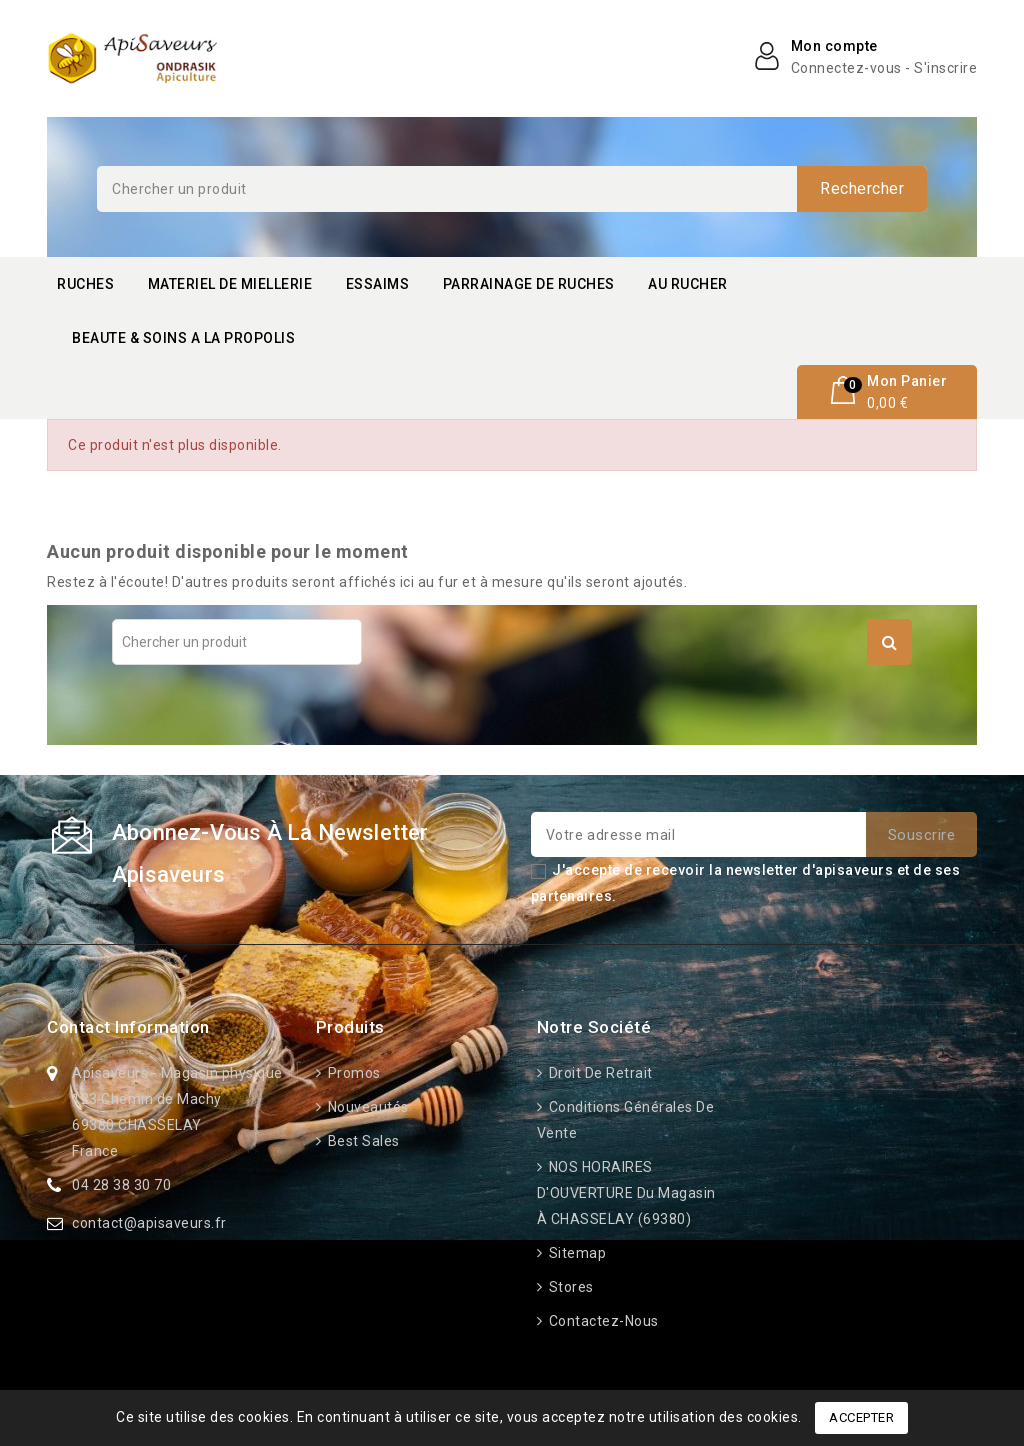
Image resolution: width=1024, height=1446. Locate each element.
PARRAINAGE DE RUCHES (529, 284)
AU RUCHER (688, 284)
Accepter (861, 1417)
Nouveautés (366, 1107)
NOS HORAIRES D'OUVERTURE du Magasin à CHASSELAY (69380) (626, 1193)
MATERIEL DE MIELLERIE (230, 284)
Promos (352, 1073)
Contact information (128, 1027)
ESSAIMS (378, 284)
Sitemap (575, 1253)
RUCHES (85, 284)
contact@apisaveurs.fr (149, 1223)
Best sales (362, 1141)
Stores (569, 1287)
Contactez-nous (602, 1321)
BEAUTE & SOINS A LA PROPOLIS (183, 338)
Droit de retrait (599, 1073)
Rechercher (862, 188)
